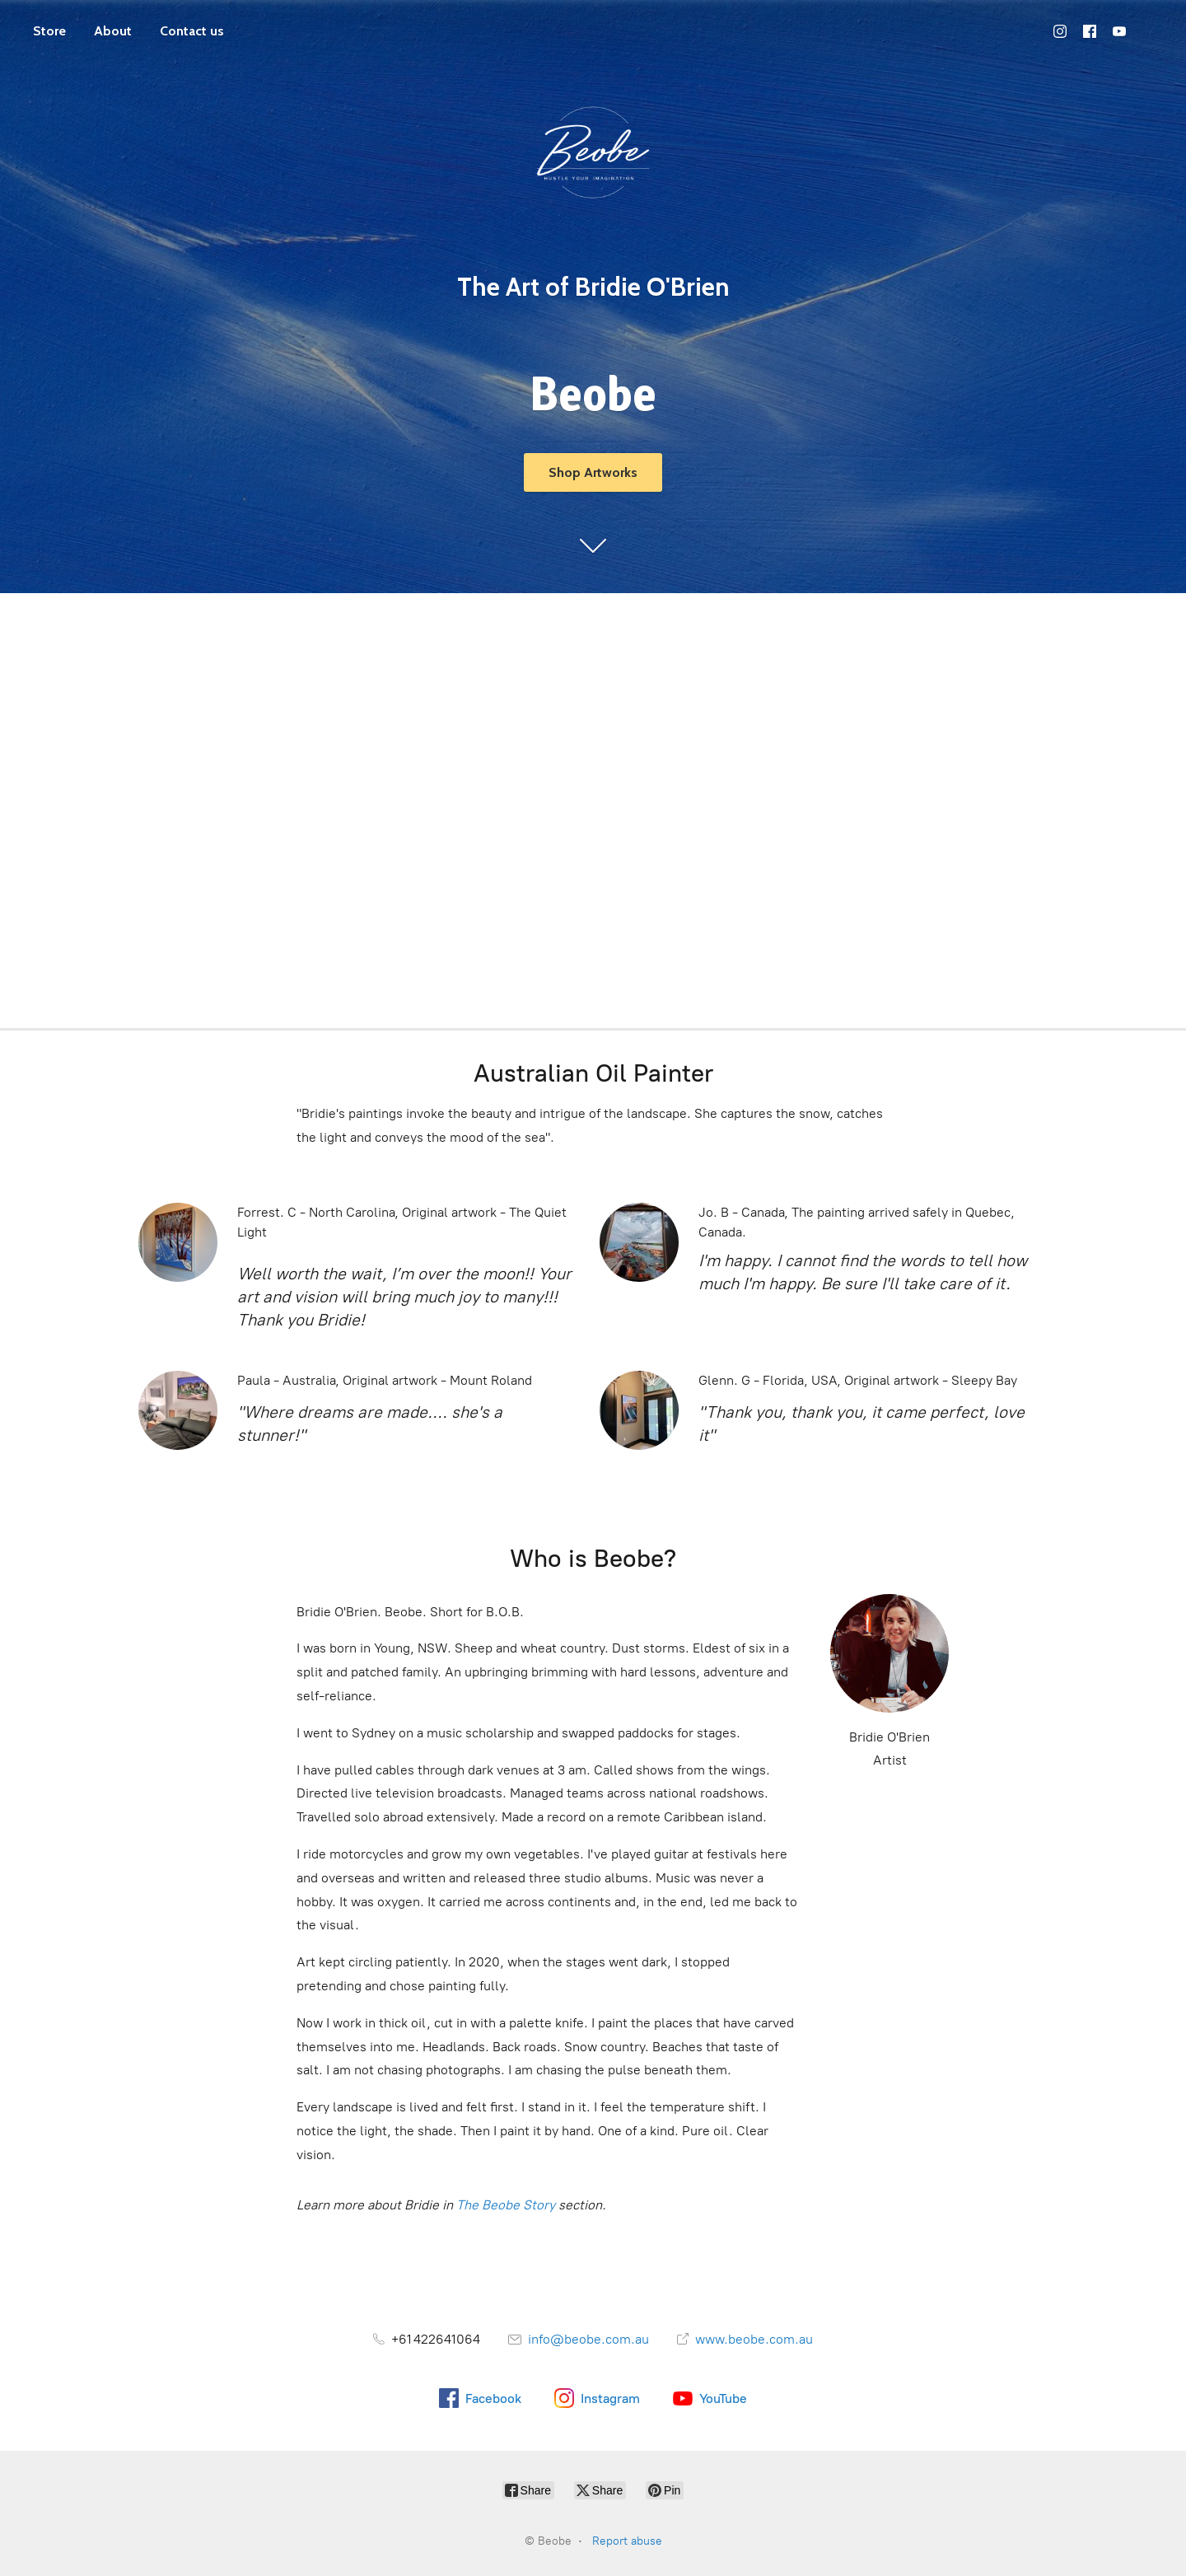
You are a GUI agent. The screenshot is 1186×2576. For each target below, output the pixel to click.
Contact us (192, 31)
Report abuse (627, 2541)
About (113, 31)
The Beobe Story (505, 2205)
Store (49, 31)
